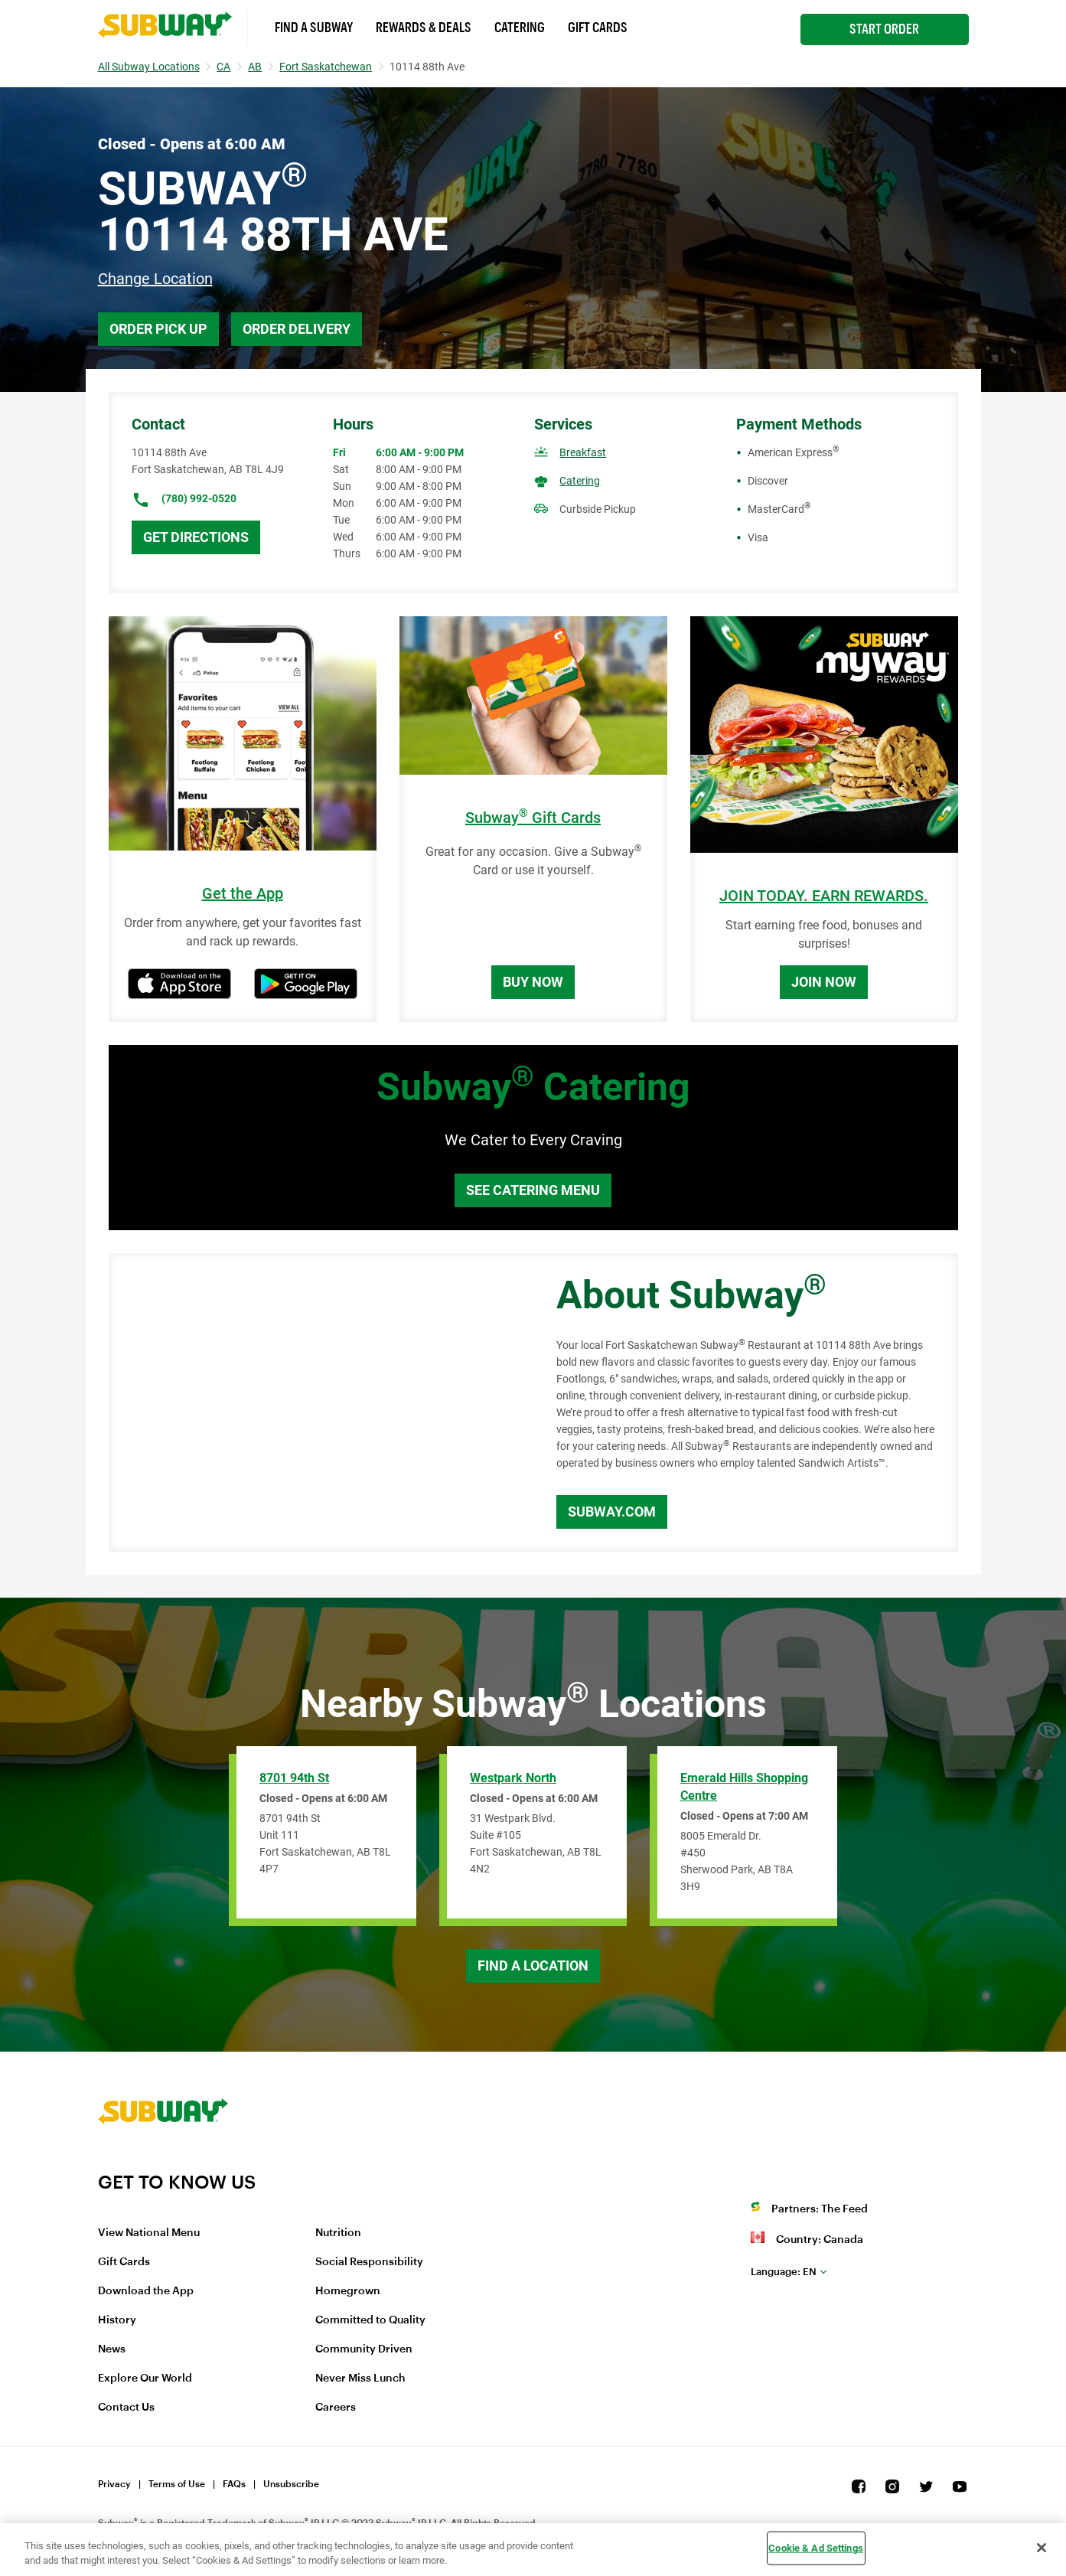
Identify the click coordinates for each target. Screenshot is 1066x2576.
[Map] (315, 1402)
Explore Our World (145, 2378)
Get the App (242, 894)
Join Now (823, 982)
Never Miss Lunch (360, 2378)
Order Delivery (296, 329)
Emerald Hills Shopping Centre (744, 1787)
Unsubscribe (291, 2484)
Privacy (114, 2484)
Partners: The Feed (819, 2209)
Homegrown (347, 2291)
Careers (335, 2407)
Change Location (155, 278)
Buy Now (533, 982)
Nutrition (338, 2233)
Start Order (884, 29)
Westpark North (513, 1778)
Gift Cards (598, 27)
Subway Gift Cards (533, 818)
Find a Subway (314, 27)
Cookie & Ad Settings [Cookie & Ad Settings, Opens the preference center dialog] (815, 2548)
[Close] (1041, 2548)
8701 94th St (294, 1778)
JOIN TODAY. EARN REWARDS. (823, 896)
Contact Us (126, 2407)
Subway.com (612, 1511)
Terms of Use (176, 2484)
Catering (519, 27)
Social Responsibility (369, 2262)
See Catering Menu (533, 1190)
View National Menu (149, 2233)
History (117, 2320)
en (784, 2272)
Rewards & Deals (423, 27)
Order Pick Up (158, 329)
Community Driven (363, 2349)
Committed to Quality (370, 2320)
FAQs (234, 2484)
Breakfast (582, 452)
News (112, 2349)
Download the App (146, 2291)
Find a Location (533, 1965)
